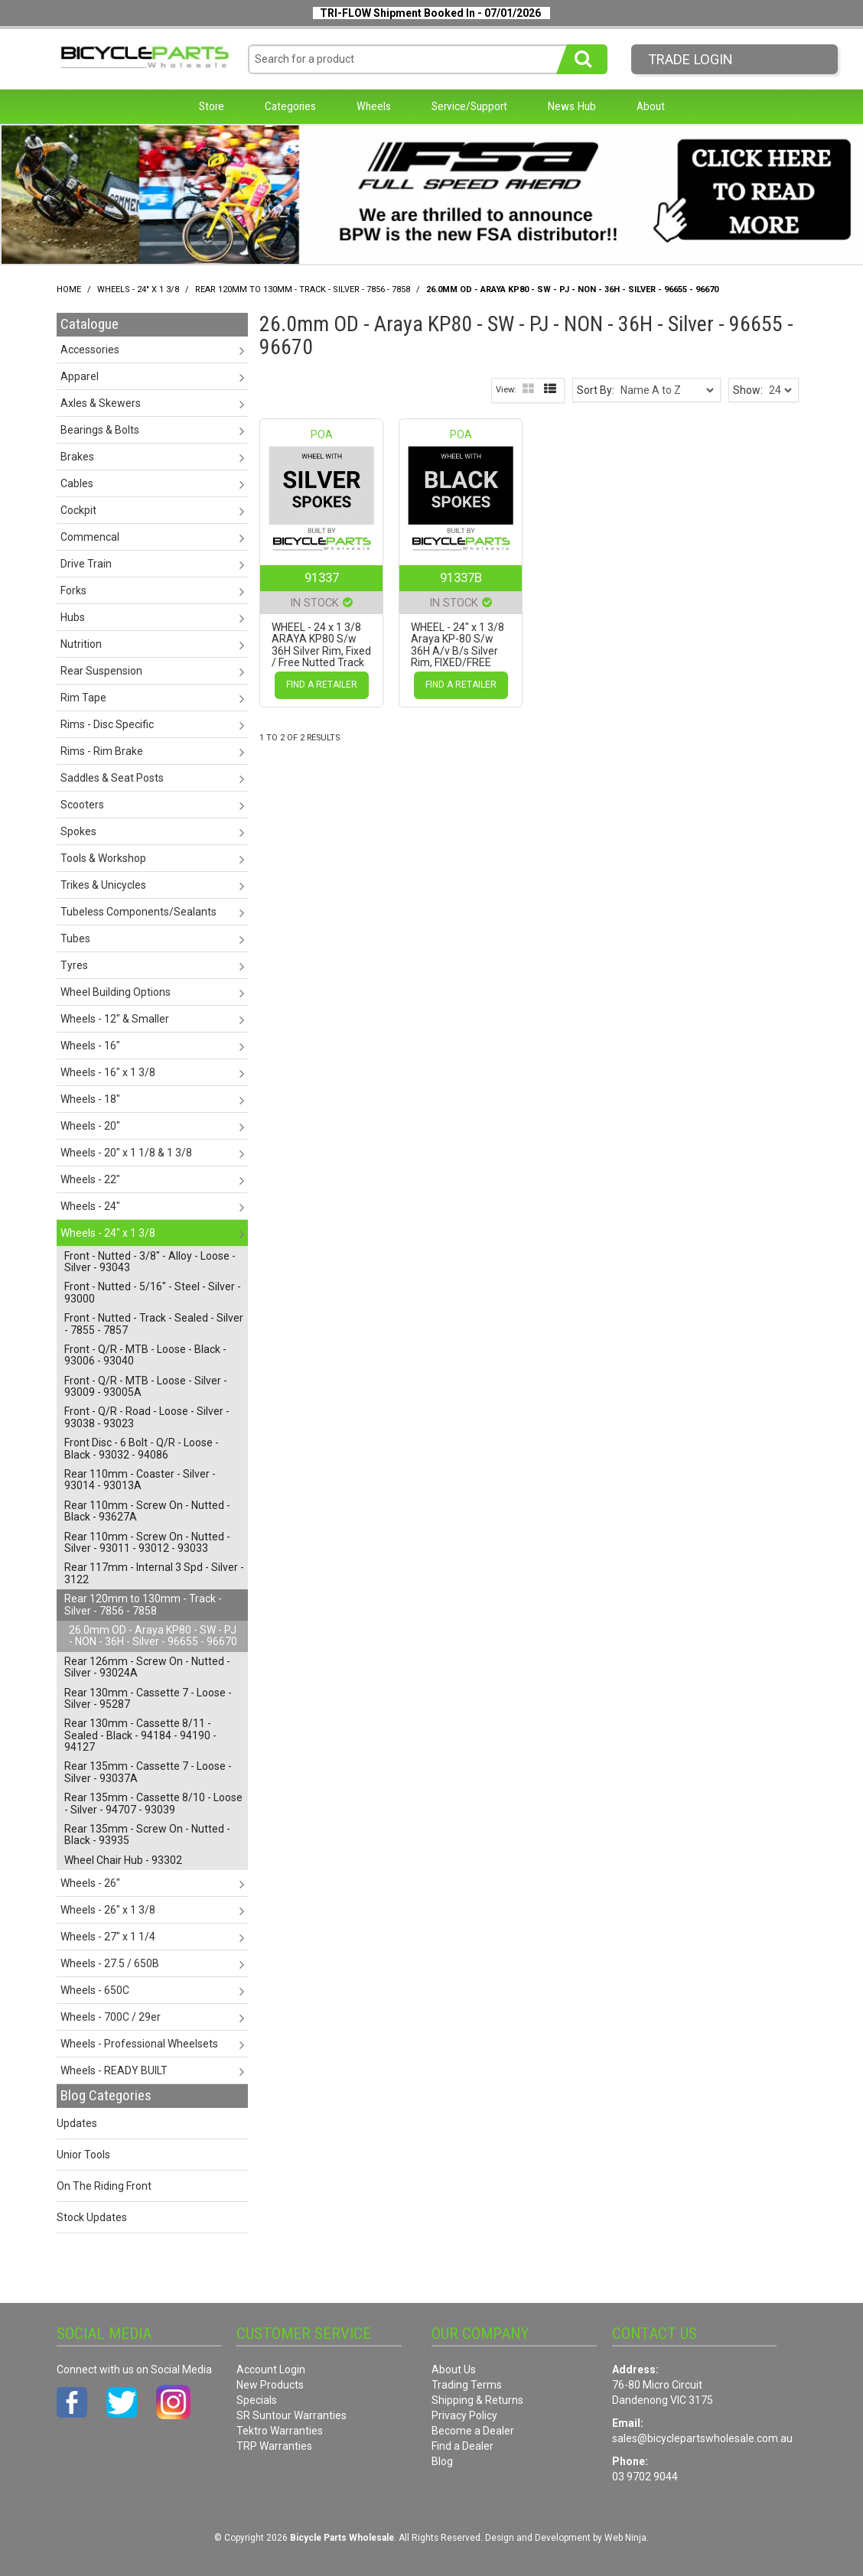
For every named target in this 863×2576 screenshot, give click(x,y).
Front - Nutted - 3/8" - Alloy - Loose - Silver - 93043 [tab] (150, 1261)
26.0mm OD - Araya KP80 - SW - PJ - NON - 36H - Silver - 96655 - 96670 (153, 1635)
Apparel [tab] (79, 376)
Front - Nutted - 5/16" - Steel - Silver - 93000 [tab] (152, 1292)
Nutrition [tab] (81, 644)
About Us (454, 2369)
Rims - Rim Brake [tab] (101, 751)
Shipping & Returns (477, 2400)
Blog (442, 2461)
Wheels (374, 106)
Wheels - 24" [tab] (90, 1206)
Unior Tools (83, 2154)
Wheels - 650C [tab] (94, 1990)
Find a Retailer (321, 684)
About (651, 106)
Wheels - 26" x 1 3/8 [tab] (107, 1910)
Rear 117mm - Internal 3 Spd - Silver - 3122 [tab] (154, 1573)
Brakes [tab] (77, 456)
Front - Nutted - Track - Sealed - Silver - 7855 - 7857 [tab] (153, 1323)
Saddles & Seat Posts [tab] (112, 778)
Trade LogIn (690, 59)
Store (211, 106)
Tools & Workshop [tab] (103, 858)
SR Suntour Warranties (291, 2415)
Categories (290, 106)
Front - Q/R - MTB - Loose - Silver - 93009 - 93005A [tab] (145, 1386)
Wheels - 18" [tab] (90, 1099)
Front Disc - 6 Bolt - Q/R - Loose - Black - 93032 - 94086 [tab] (141, 1448)
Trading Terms (467, 2385)
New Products (270, 2385)
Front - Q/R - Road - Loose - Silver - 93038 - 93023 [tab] (147, 1417)
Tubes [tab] (75, 938)
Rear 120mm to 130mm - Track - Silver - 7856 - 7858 (302, 289)
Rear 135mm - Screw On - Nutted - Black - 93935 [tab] (147, 1834)
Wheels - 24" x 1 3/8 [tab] (107, 1233)
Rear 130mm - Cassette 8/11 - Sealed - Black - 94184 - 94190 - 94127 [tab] (140, 1735)
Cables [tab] (76, 483)
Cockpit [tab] (78, 510)
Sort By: (595, 390)
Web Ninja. (626, 2537)
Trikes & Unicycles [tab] (103, 885)
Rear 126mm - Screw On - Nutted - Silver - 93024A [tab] (147, 1667)
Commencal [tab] (89, 537)
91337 (321, 577)
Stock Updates (92, 2217)
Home (69, 289)
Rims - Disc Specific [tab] (107, 724)
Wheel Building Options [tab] (115, 992)
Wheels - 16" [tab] (90, 1045)
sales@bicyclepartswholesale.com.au (702, 2438)
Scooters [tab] (82, 804)
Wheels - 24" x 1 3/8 (138, 289)
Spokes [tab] (78, 831)
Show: (748, 390)
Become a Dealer (473, 2431)
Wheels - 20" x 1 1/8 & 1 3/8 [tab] (126, 1153)
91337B (461, 577)
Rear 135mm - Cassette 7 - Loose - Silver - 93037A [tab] (148, 1772)
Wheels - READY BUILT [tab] (114, 2070)
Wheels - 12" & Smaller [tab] (114, 1019)
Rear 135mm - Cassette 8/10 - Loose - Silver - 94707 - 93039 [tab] (153, 1803)
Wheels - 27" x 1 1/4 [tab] (107, 1936)
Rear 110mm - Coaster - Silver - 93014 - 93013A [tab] (140, 1479)
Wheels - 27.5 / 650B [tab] (109, 1963)
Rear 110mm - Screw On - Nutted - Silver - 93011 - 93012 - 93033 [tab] (147, 1542)
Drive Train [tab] (86, 564)
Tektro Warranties (279, 2431)
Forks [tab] (73, 590)
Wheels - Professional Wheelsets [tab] (139, 2044)
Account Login (270, 2369)
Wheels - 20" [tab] (90, 1126)
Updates (77, 2123)
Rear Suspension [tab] (101, 671)
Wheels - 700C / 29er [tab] (110, 2017)
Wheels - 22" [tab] (90, 1179)
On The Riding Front (104, 2186)
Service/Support (469, 106)
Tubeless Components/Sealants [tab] (138, 912)
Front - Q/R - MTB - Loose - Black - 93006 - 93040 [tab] (145, 1355)
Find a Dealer (462, 2446)
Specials (256, 2400)
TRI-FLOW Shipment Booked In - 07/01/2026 (430, 13)
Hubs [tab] (72, 617)
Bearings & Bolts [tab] (99, 430)
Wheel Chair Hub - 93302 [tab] (123, 1860)
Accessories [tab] (89, 349)
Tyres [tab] (74, 965)
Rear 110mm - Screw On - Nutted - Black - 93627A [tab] (147, 1511)
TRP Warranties (274, 2446)
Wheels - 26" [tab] (90, 1883)
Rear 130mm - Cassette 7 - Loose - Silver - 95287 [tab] (148, 1698)
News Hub (572, 106)
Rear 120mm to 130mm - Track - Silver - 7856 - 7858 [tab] (143, 1604)
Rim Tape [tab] (83, 697)
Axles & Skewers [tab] (100, 403)
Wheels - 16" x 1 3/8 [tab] (107, 1072)
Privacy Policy (464, 2415)
